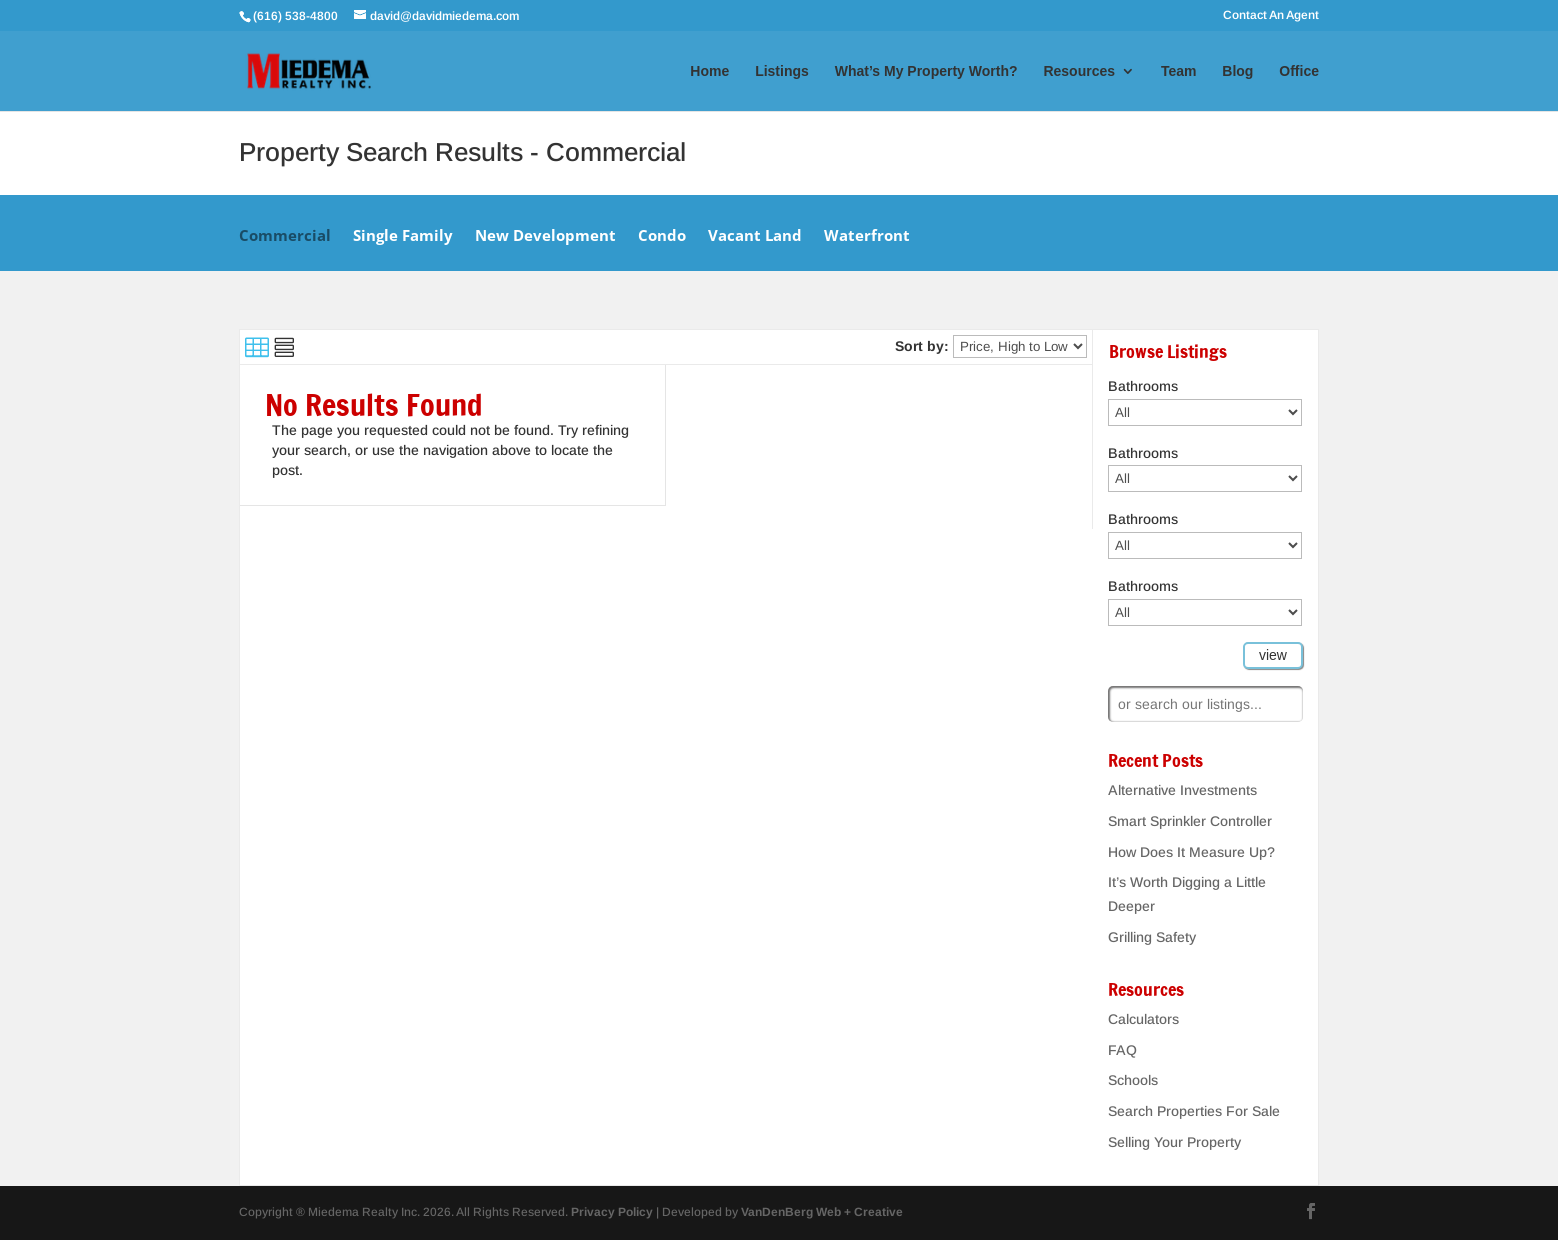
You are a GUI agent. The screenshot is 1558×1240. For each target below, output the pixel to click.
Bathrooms (1143, 386)
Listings (782, 71)
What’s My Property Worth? (926, 71)
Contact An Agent (1271, 15)
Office (1299, 71)
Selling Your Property (1174, 1142)
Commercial (285, 236)
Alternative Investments (1182, 790)
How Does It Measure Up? (1191, 852)
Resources (1079, 71)
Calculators (1143, 1019)
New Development (545, 236)
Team (1179, 71)
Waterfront (867, 236)
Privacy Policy (612, 1212)
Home (709, 71)
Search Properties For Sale (1194, 1111)
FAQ (1122, 1050)
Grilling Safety (1152, 937)
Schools (1133, 1080)
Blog (1237, 71)
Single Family (403, 236)
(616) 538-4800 (297, 16)
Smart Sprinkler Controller (1190, 821)
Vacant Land (755, 236)
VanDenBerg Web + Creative (822, 1212)
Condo (662, 236)
